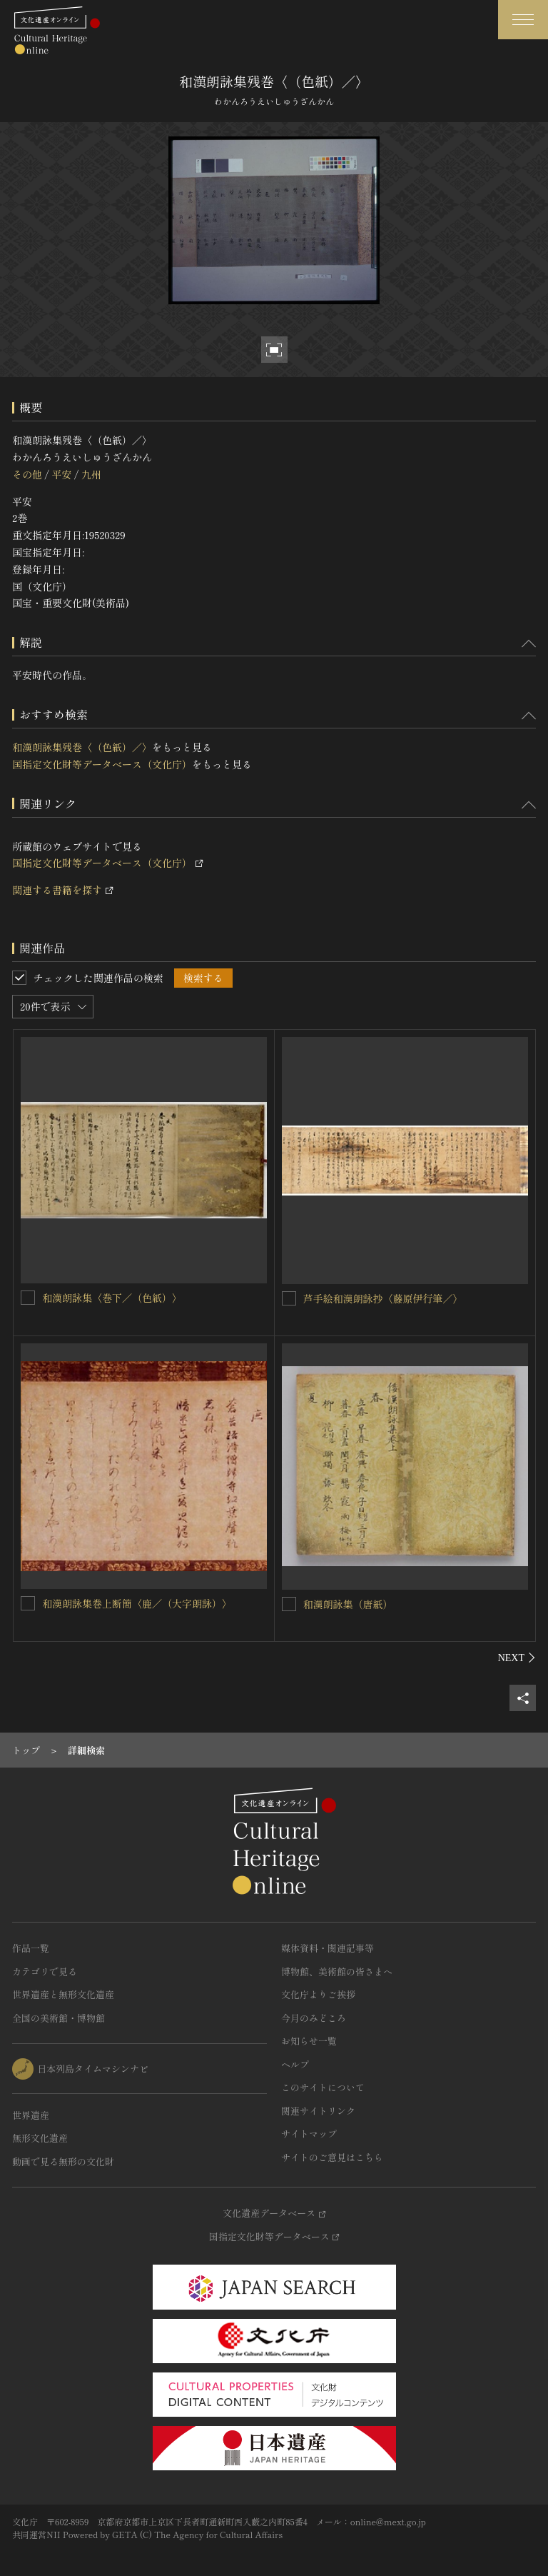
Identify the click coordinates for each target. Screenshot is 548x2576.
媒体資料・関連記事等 (327, 1948)
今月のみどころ (313, 2018)
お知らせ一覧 (309, 2041)
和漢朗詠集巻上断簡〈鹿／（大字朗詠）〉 (137, 1603)
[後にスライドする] (517, 1658)
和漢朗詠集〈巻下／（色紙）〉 (112, 1297)
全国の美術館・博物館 (58, 2018)
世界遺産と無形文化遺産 (63, 1994)
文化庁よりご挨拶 (318, 1994)
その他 (27, 474)
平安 (61, 474)
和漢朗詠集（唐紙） (348, 1604)
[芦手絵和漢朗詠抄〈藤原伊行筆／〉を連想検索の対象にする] (289, 1298)
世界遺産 (30, 2115)
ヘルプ (295, 2064)
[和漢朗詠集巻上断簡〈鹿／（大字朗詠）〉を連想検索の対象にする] (28, 1603)
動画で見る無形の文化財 (63, 2161)
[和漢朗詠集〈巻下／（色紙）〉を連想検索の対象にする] (28, 1297)
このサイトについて (323, 2087)
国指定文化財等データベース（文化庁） (102, 764)
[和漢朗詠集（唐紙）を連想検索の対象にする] (289, 1604)
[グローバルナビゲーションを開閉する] (523, 19)
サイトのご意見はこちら (332, 2157)
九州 (91, 474)
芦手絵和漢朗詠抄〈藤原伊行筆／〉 (383, 1298)
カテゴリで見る (44, 1971)
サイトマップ (309, 2133)
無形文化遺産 (40, 2138)
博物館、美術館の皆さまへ (336, 1971)
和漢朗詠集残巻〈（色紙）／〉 (82, 747)
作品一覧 (30, 1948)
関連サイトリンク (318, 2111)
